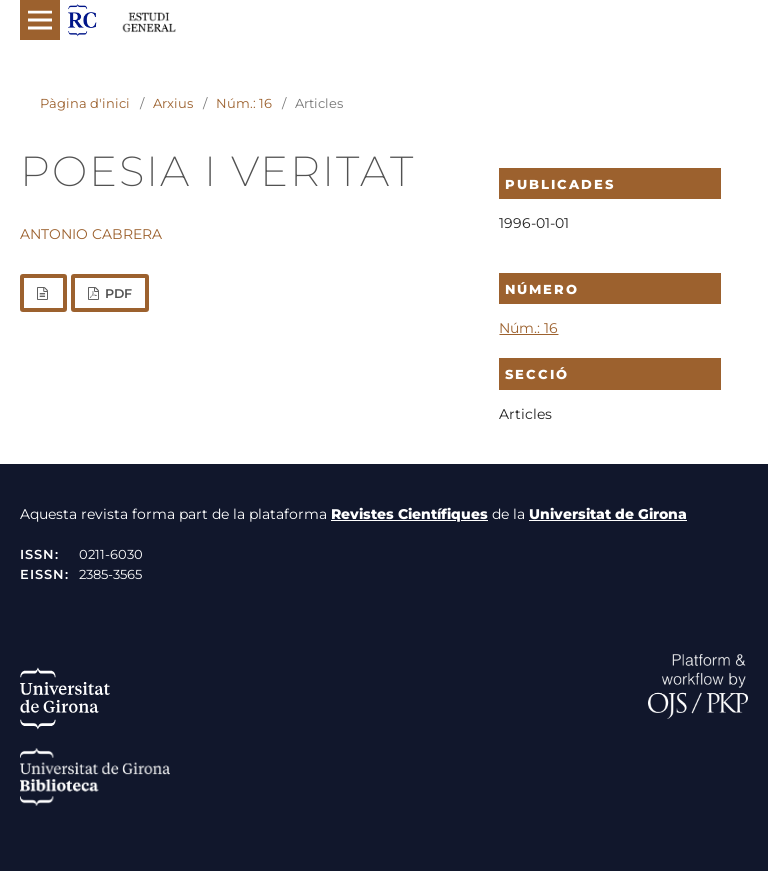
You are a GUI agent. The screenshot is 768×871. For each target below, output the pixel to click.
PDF (117, 293)
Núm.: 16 (244, 103)
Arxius (173, 103)
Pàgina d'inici (85, 103)
